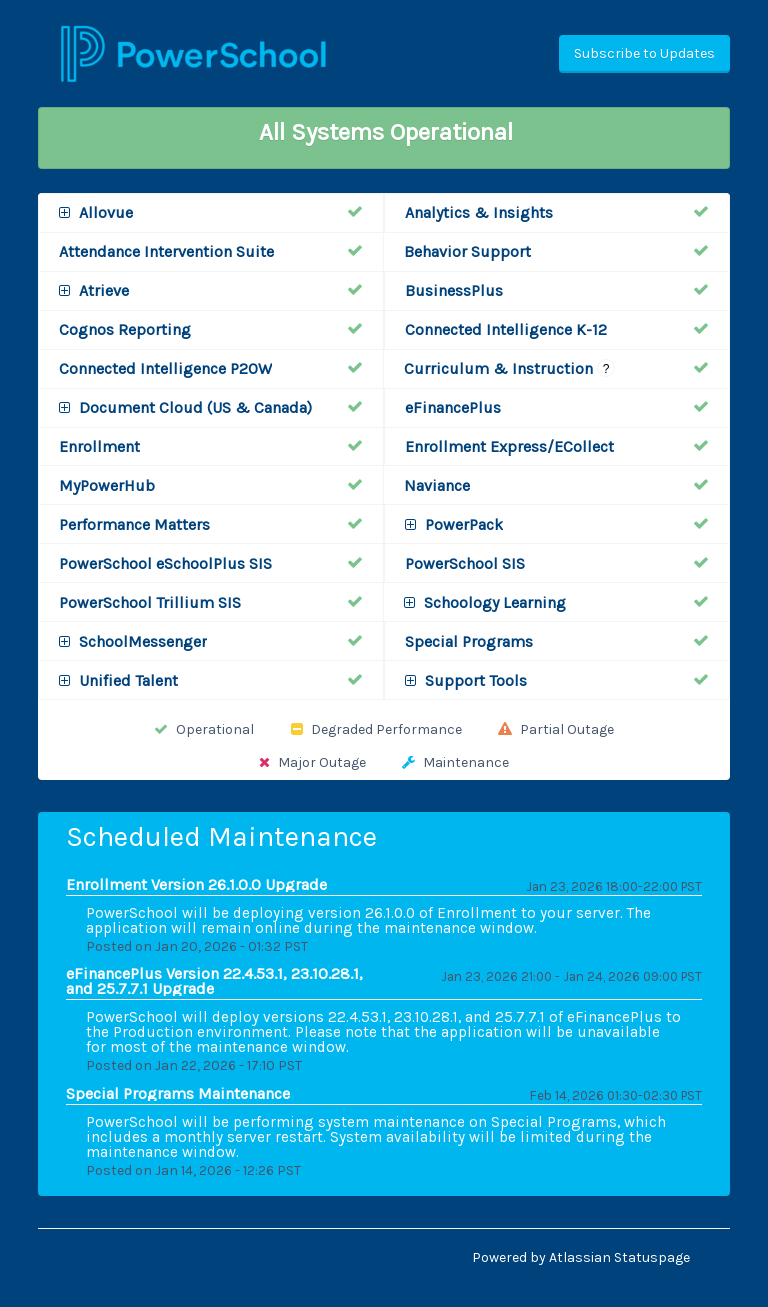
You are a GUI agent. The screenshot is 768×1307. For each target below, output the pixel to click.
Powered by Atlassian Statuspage (581, 1257)
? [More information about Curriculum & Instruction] (606, 369)
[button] (644, 54)
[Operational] (355, 212)
